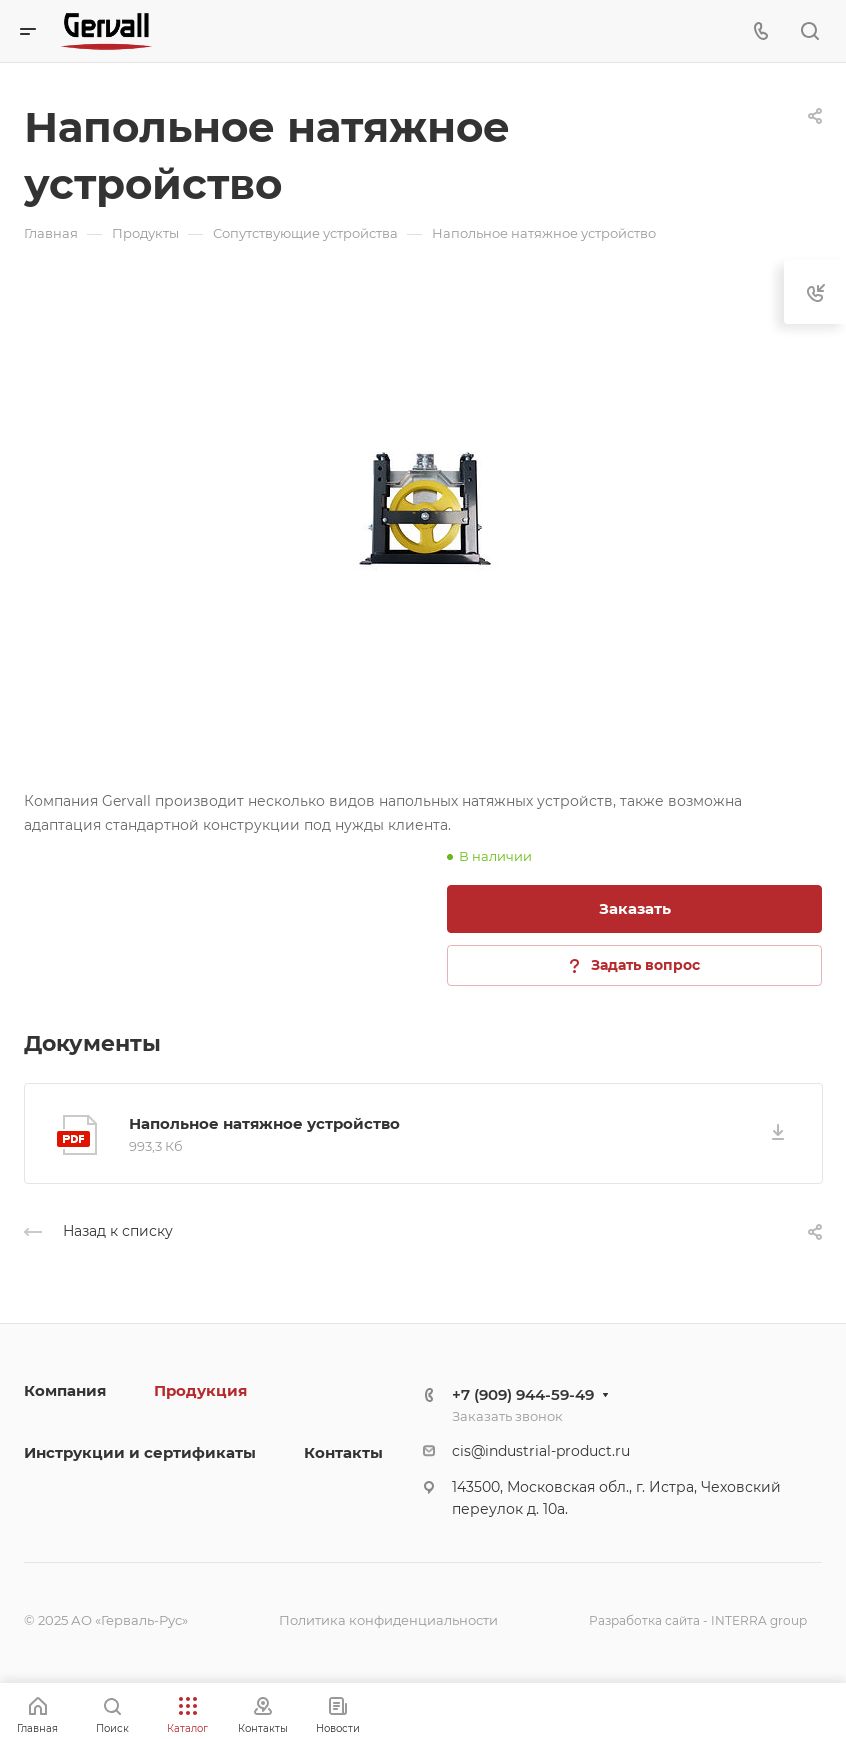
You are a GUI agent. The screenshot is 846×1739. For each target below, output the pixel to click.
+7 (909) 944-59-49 (523, 1394)
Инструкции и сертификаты (140, 1452)
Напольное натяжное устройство (264, 1123)
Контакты (343, 1452)
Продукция (200, 1390)
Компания (65, 1390)
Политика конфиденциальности (388, 1620)
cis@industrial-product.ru (541, 1451)
